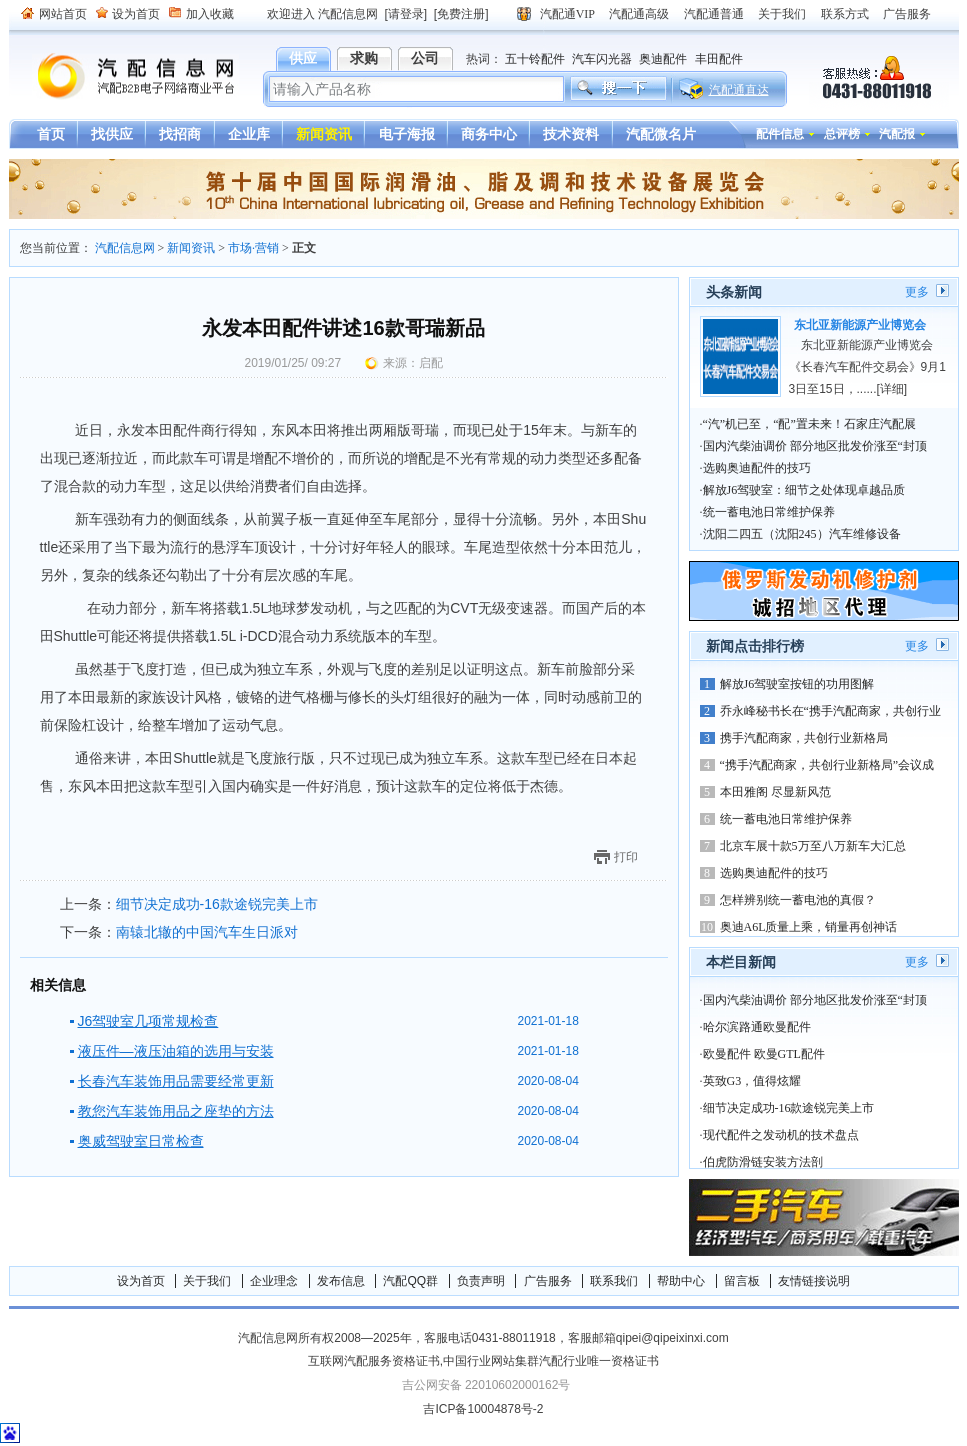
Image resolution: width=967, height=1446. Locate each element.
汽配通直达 (739, 90)
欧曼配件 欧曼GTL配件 (764, 1054)
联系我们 (614, 1281)
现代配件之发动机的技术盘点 (781, 1135)
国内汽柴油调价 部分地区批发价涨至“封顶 (815, 446)
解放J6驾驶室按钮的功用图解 (797, 684)
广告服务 (907, 14)
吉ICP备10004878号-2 (483, 1409)
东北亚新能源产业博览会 (860, 325)
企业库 (249, 134)
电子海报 (407, 134)
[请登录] (406, 14)
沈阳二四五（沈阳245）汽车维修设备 (802, 534)
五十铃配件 (535, 59)
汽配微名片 (661, 134)
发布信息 (341, 1281)
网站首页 (63, 14)
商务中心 (489, 134)
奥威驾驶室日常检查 (141, 1141)
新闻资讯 (324, 134)
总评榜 (842, 134)
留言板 (742, 1281)
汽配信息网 (124, 76)
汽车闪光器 (602, 59)
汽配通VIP (567, 14)
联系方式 (845, 14)
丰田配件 (719, 59)
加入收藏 (210, 14)
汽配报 (897, 134)
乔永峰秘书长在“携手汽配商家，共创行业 (830, 711)
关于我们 (782, 14)
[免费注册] (461, 14)
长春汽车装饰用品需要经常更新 (176, 1081)
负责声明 (481, 1281)
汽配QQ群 (410, 1281)
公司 (425, 58)
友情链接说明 (814, 1281)
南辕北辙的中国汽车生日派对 (207, 932)
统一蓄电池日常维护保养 (769, 512)
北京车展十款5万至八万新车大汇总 (813, 846)
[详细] (892, 389)
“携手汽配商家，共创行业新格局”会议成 (827, 765)
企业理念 (274, 1281)
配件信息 (780, 134)
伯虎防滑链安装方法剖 (763, 1162)
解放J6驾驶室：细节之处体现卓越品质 (804, 490)
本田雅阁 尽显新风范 (775, 792)
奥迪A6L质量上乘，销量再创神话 (809, 927)
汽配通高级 (639, 14)
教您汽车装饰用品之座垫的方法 (176, 1111)
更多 (917, 292)
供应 (303, 58)
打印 (626, 857)
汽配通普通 (714, 14)
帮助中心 (681, 1281)
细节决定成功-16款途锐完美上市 (217, 904)
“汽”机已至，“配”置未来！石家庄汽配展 (809, 424)
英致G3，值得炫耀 (752, 1081)
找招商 (180, 134)
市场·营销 (253, 248)
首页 (51, 134)
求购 (364, 58)
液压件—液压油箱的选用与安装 (176, 1051)
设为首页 (136, 14)
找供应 (112, 134)
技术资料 (571, 134)
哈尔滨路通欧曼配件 (757, 1027)
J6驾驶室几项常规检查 (148, 1021)
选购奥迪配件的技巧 (757, 468)
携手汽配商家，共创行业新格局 (804, 738)
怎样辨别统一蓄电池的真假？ (798, 900)
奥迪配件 (663, 59)
